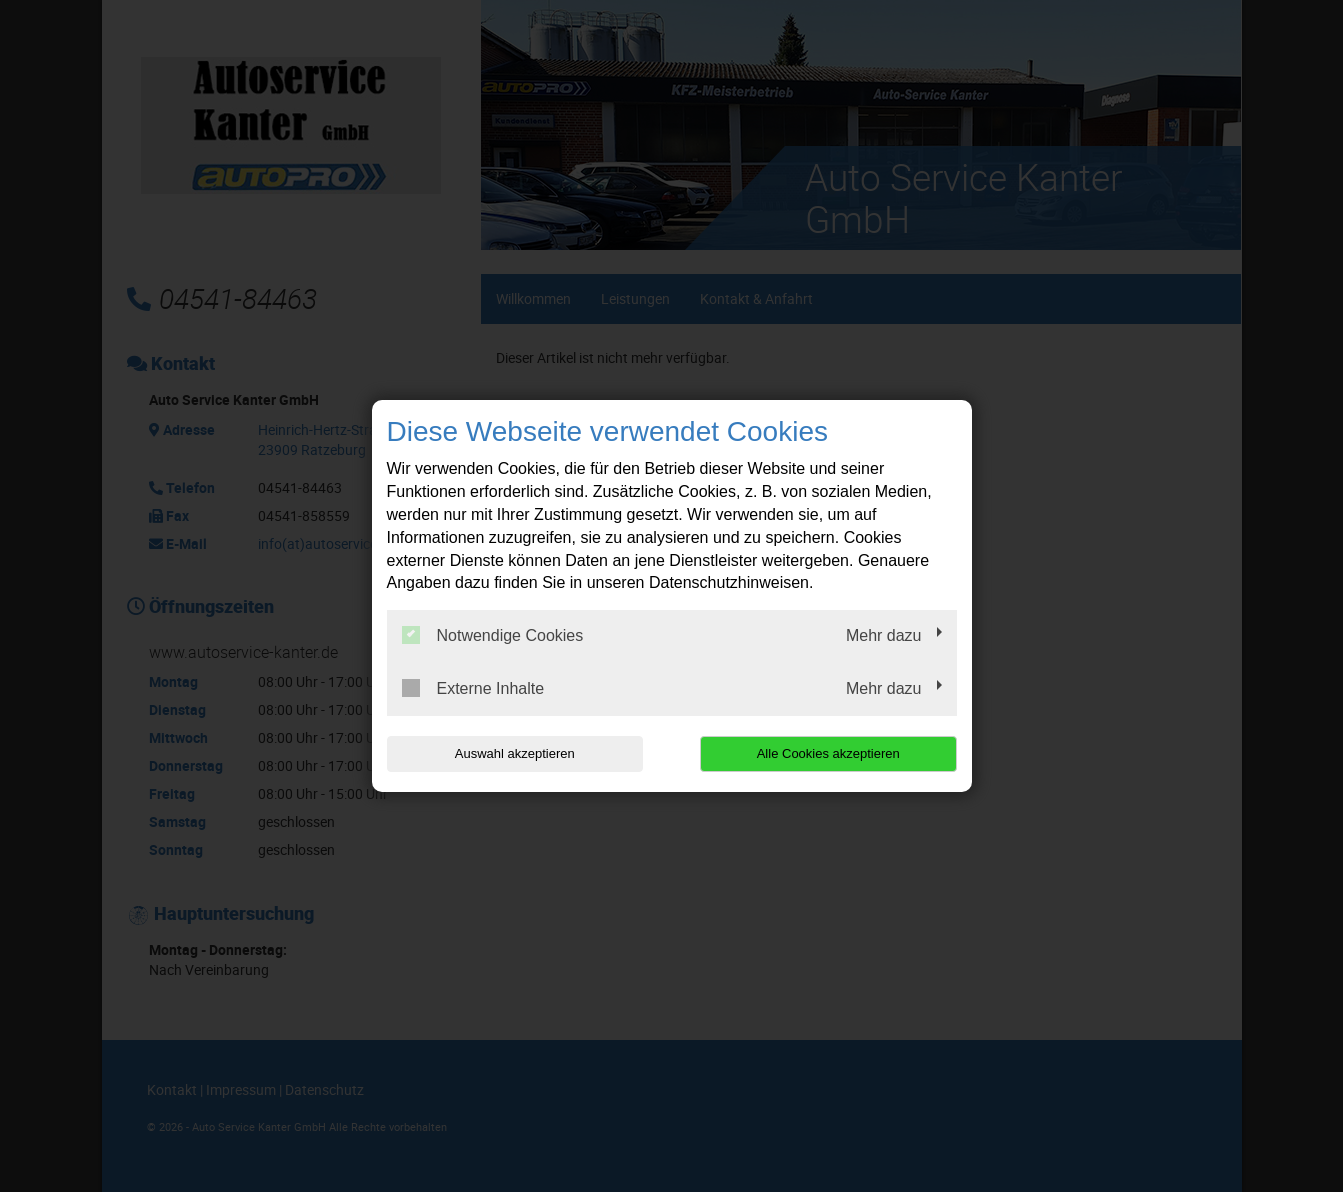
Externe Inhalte (473, 688)
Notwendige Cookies (493, 635)
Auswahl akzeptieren (515, 753)
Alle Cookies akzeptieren (828, 753)
